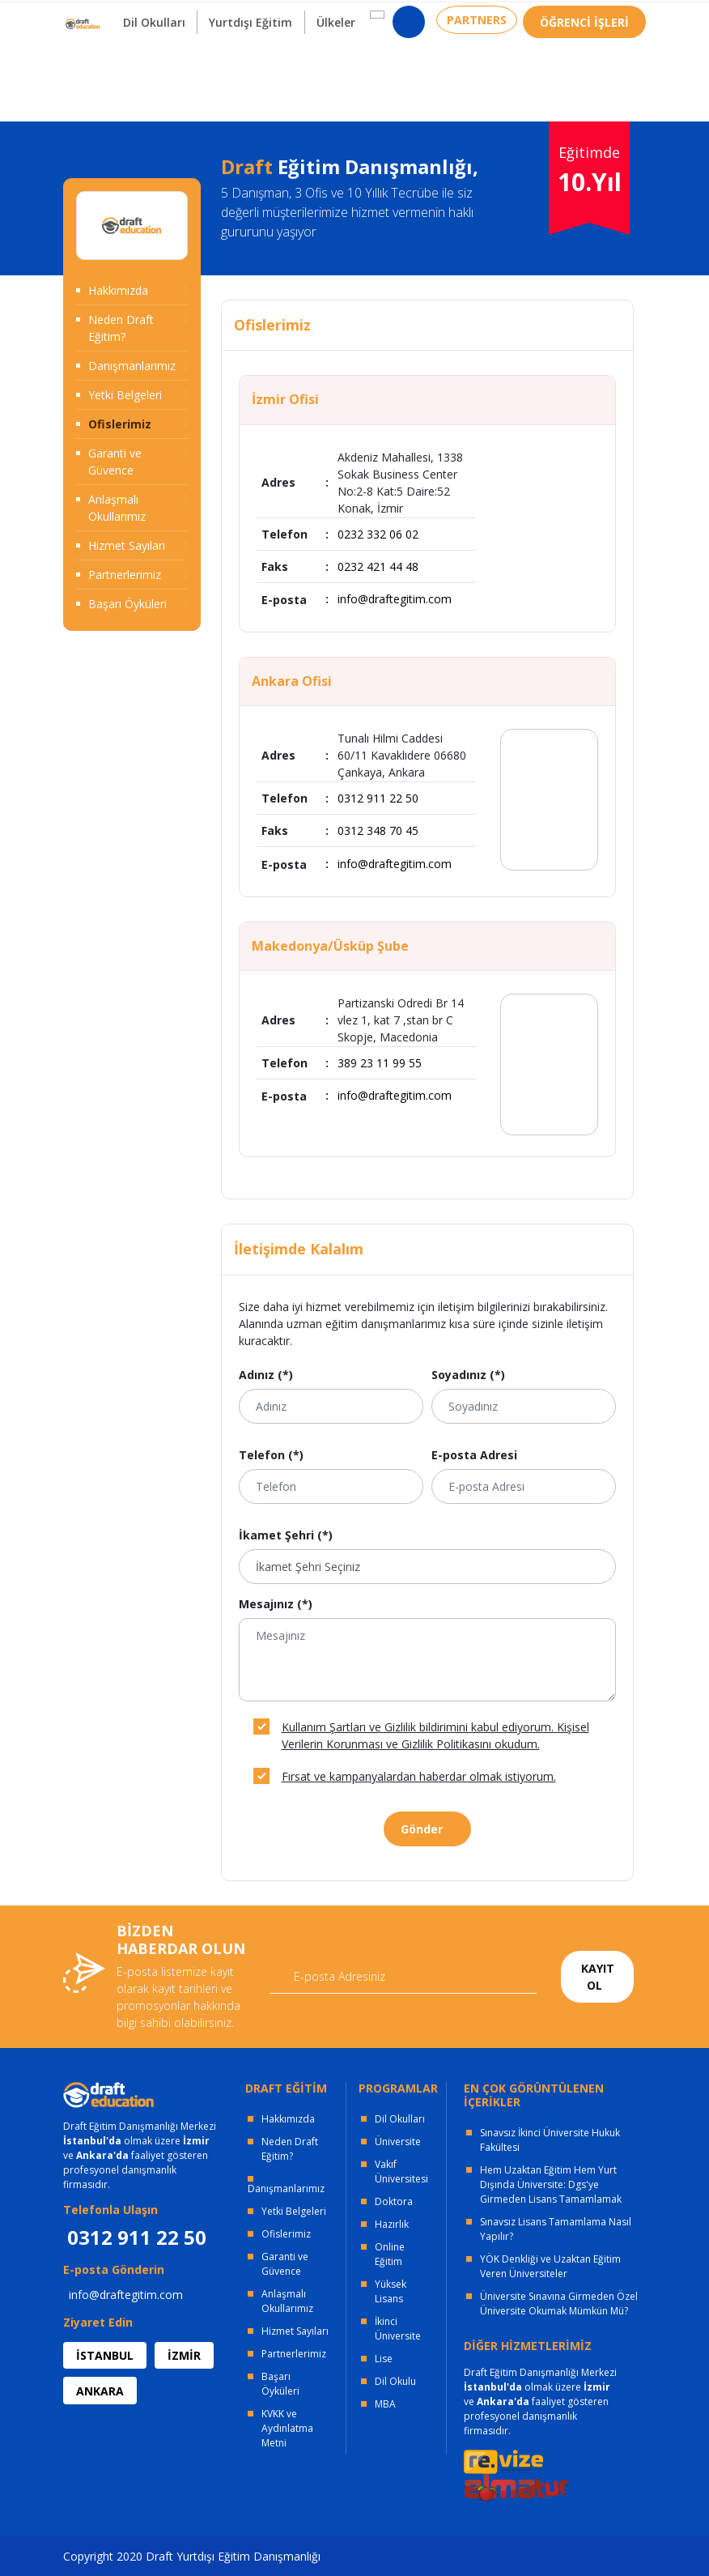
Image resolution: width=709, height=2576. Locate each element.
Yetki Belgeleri (125, 394)
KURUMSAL (292, 16)
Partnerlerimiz (124, 574)
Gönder (422, 1829)
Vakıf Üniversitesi (401, 2171)
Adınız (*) (266, 1374)
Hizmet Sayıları (126, 545)
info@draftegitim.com (395, 599)
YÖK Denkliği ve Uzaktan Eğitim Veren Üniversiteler (550, 2266)
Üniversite (398, 2141)
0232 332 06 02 (378, 534)
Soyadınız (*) (468, 1374)
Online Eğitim (390, 2254)
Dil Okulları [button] (135, 73)
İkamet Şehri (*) (286, 1535)
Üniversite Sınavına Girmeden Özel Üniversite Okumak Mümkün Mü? (559, 2303)
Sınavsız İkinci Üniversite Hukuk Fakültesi (550, 2140)
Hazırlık (392, 2224)
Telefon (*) (271, 1455)
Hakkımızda (118, 290)
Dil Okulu (395, 2381)
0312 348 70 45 (378, 830)
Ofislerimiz (119, 424)
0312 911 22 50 (605, 20)
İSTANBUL (105, 2355)
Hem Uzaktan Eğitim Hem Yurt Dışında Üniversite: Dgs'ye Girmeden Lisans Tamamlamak (551, 2184)
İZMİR (184, 2355)
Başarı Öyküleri (127, 603)
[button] (365, 66)
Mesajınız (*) (275, 1604)
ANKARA (100, 2391)
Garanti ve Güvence (115, 461)
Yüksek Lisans (390, 2291)
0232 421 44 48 (378, 566)
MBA (385, 2404)
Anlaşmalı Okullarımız (117, 508)
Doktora (394, 2201)
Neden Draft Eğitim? (121, 328)
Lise (384, 2358)
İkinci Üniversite (398, 2328)
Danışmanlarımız (132, 365)
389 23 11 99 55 (380, 1063)
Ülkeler (325, 73)
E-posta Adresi (474, 1455)
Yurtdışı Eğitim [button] (236, 73)
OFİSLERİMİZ (194, 16)
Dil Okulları (400, 2119)
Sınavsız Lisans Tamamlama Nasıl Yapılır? (555, 2229)
